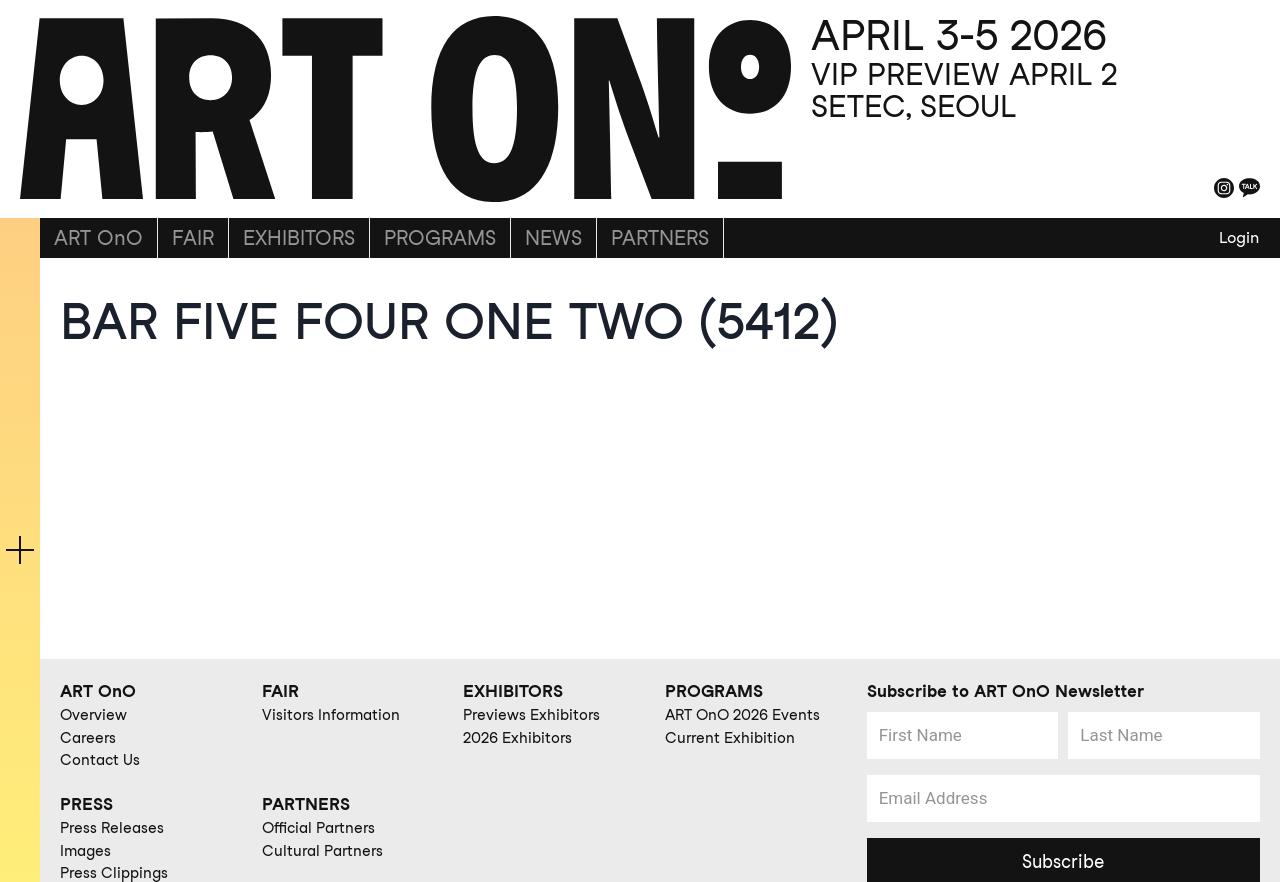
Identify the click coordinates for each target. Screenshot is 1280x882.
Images (85, 851)
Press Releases (112, 828)
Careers (88, 738)
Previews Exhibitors (531, 715)
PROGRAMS (440, 238)
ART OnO (98, 238)
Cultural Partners (322, 851)
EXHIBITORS (299, 238)
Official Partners (318, 828)
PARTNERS (660, 238)
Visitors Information (331, 715)
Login (1239, 237)
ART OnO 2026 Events (742, 715)
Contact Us (100, 760)
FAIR (193, 238)
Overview (93, 715)
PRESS (86, 804)
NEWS (553, 238)
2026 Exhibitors (517, 738)
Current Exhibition (730, 738)
